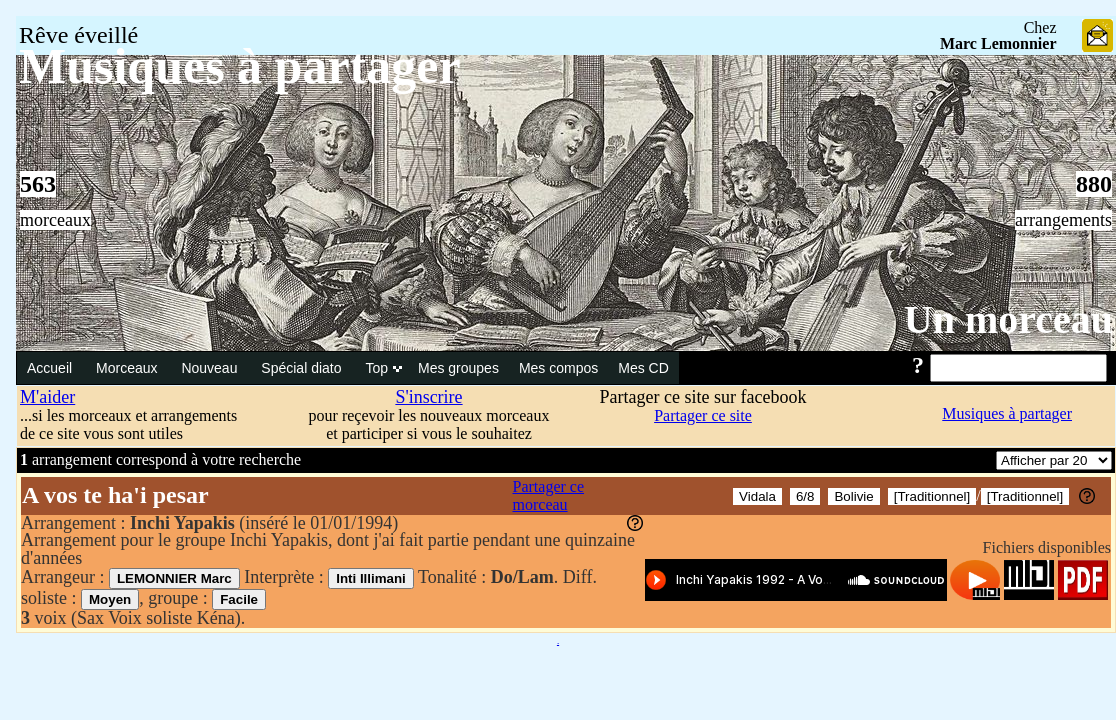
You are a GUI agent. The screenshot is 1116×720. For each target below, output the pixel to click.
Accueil (51, 368)
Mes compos (558, 368)
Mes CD (643, 368)
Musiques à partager (1007, 413)
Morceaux (128, 368)
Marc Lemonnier (998, 43)
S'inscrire (428, 397)
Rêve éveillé (78, 35)
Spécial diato (303, 368)
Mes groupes (458, 368)
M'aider (47, 397)
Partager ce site (703, 415)
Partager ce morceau (549, 495)
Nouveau (211, 368)
